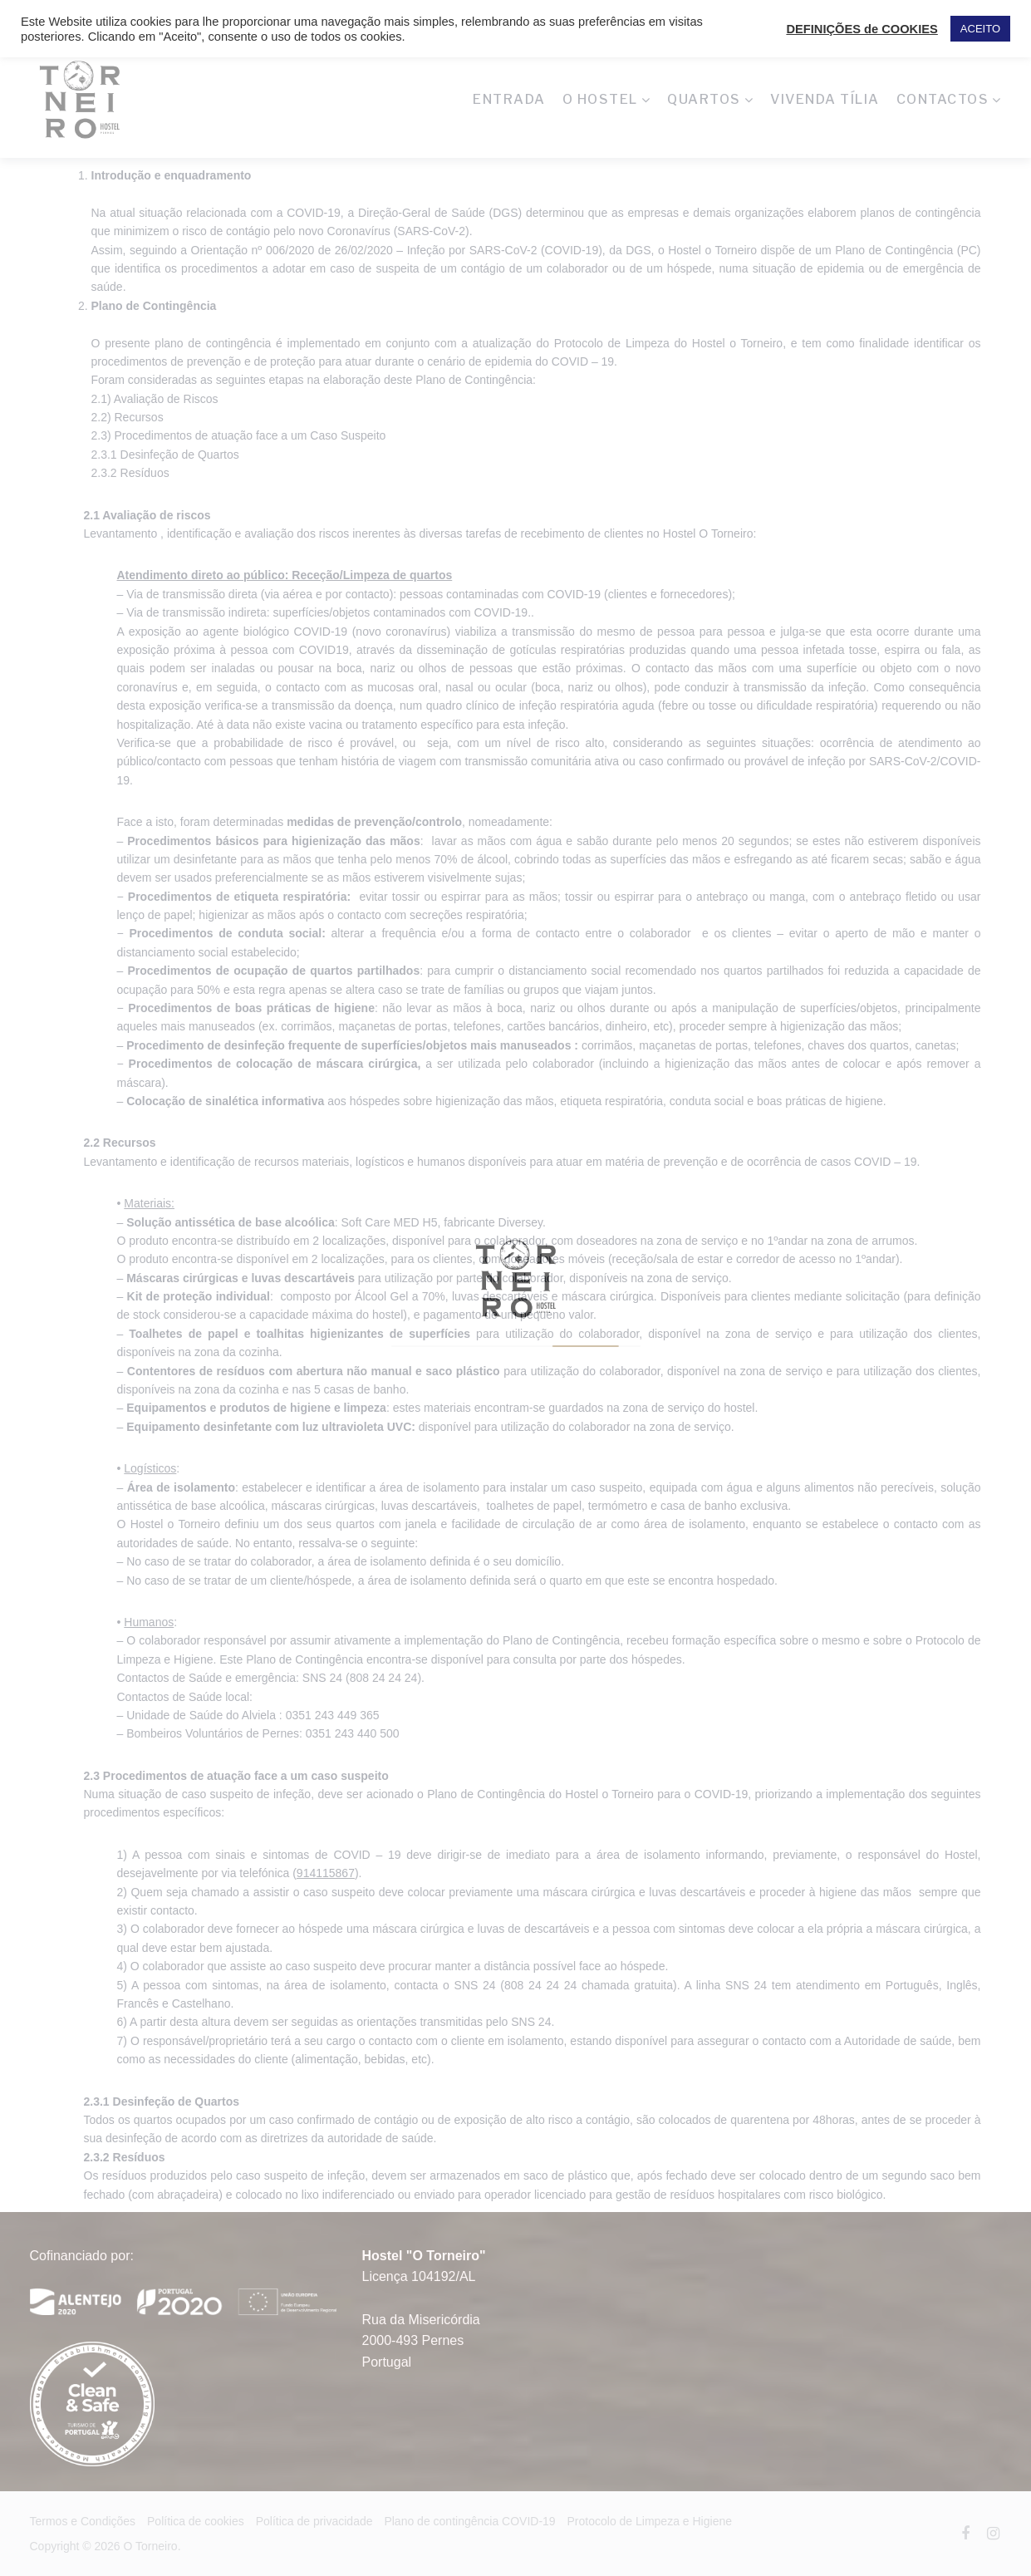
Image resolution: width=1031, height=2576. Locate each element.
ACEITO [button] (980, 28)
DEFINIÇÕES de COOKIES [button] (861, 29)
